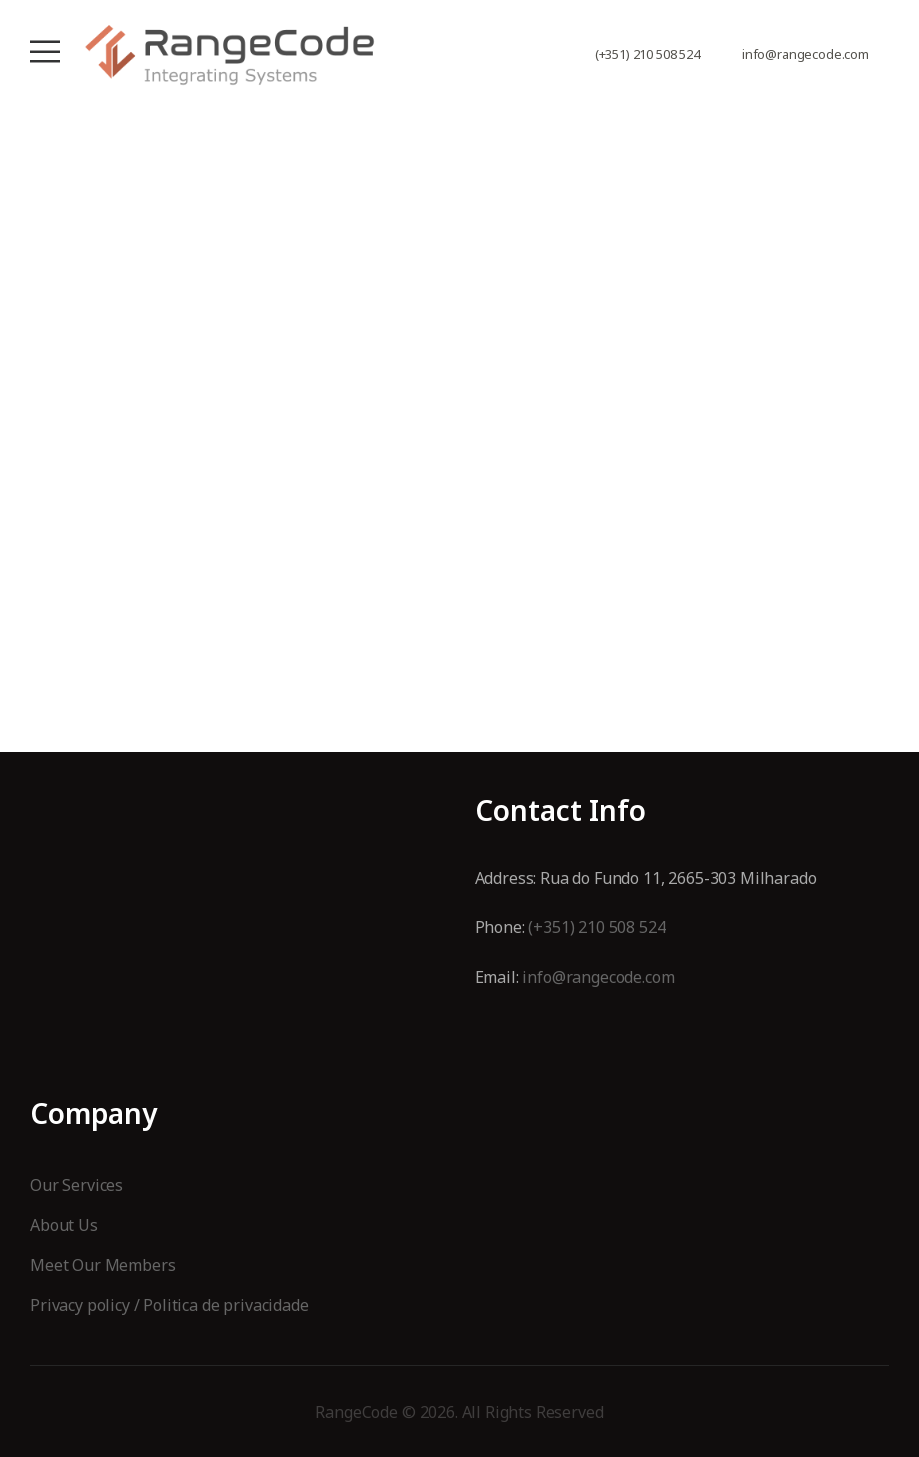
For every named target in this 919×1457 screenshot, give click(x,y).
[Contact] (731, 54)
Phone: (502, 927)
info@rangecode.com (805, 55)
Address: (508, 878)
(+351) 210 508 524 (647, 55)
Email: (499, 977)
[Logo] (230, 54)
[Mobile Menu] (45, 52)
